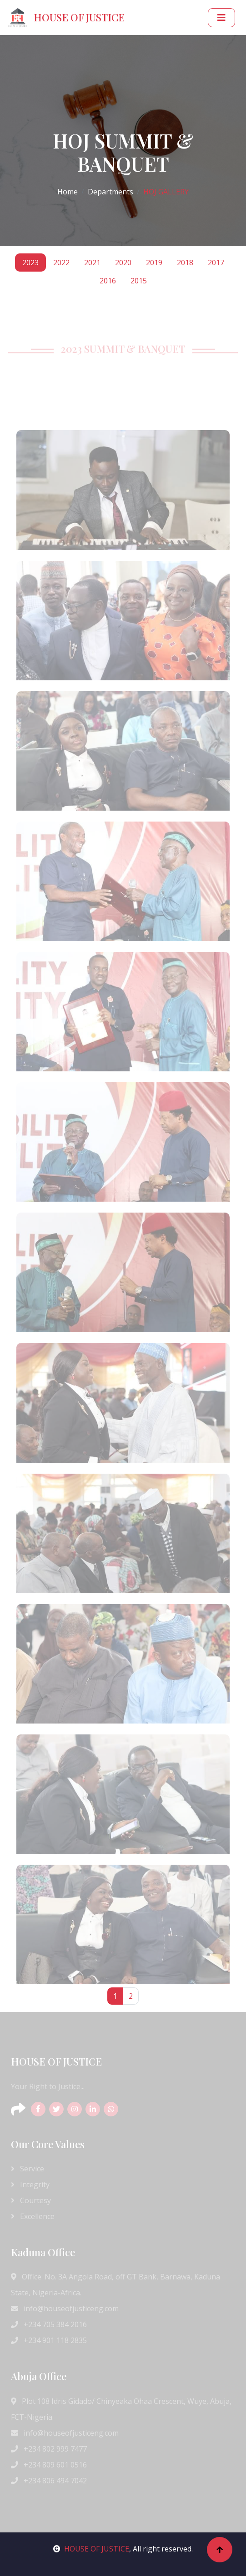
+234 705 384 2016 (49, 2324)
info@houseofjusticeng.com (65, 2308)
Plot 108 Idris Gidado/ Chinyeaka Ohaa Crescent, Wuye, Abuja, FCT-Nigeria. (121, 2409)
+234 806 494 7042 (49, 2481)
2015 (139, 281)
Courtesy (31, 2200)
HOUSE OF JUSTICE (91, 2549)
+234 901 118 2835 (49, 2340)
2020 (123, 263)
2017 (216, 263)
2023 (30, 263)
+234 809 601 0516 (49, 2465)
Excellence (33, 2216)
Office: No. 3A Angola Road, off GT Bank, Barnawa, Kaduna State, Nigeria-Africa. (115, 2285)
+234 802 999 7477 (49, 2449)
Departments (110, 192)
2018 (185, 263)
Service (27, 2169)
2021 (92, 263)
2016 (108, 281)
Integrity (30, 2185)
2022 (61, 263)
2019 (154, 263)
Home (67, 192)
